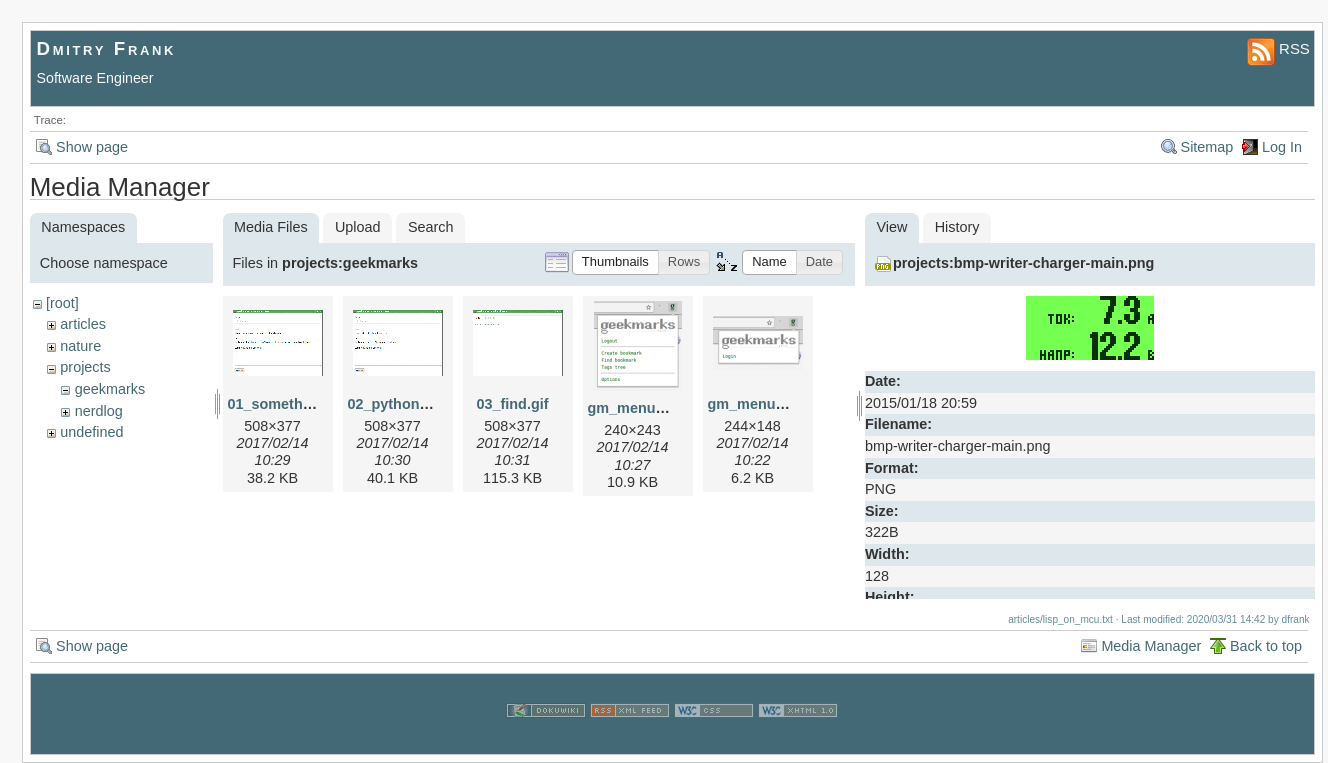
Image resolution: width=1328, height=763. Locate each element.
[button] (615, 262)
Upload (358, 227)
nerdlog (99, 411)
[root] (62, 303)
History (957, 227)
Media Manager (1151, 646)
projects (85, 367)
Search (431, 227)
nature (80, 346)
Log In (1282, 147)
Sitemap (1207, 147)
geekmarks (110, 389)
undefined (91, 432)
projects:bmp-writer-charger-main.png (1023, 263)
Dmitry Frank (107, 48)
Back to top (1266, 646)
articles (83, 324)
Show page (92, 147)
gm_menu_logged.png (665, 408)
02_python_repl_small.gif (434, 404)
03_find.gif (513, 404)
